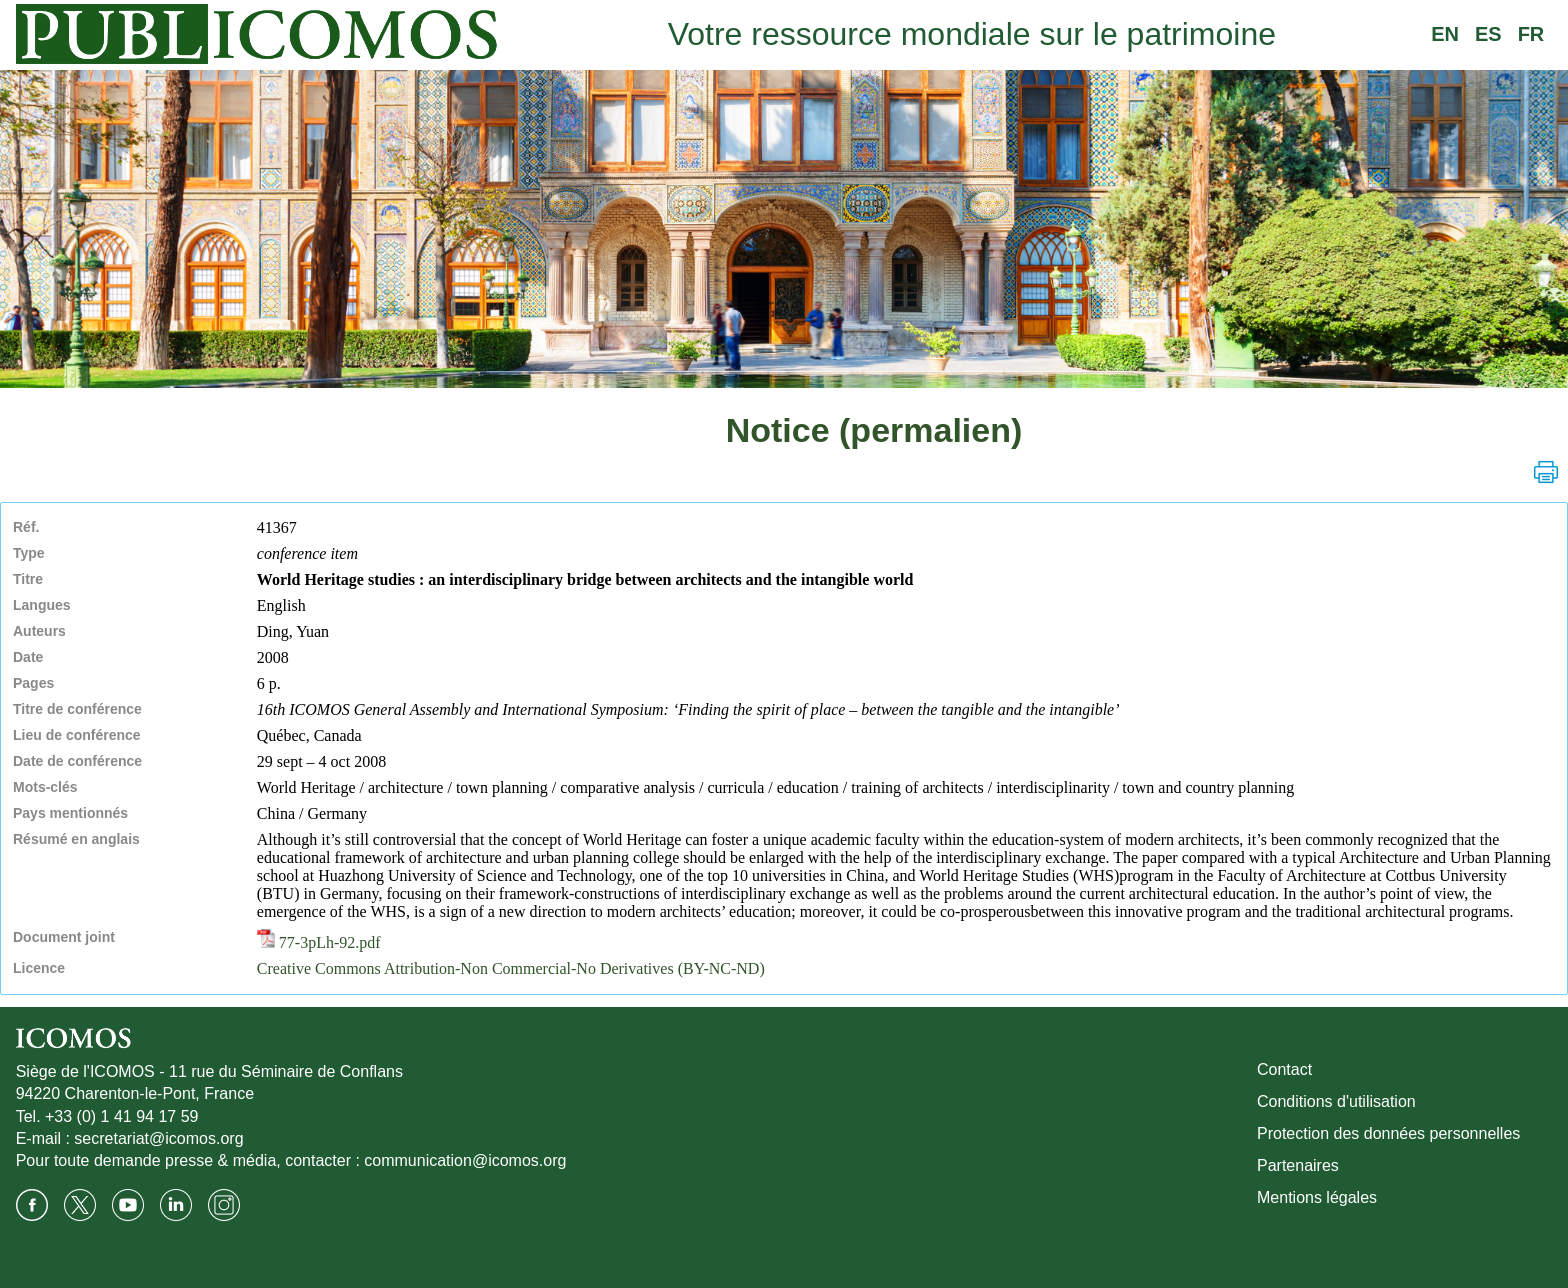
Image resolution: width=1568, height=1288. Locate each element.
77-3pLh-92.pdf (319, 942)
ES (1488, 34)
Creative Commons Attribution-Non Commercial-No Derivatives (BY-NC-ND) (511, 968)
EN (1445, 34)
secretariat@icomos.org (158, 1138)
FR (1531, 34)
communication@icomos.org (465, 1160)
